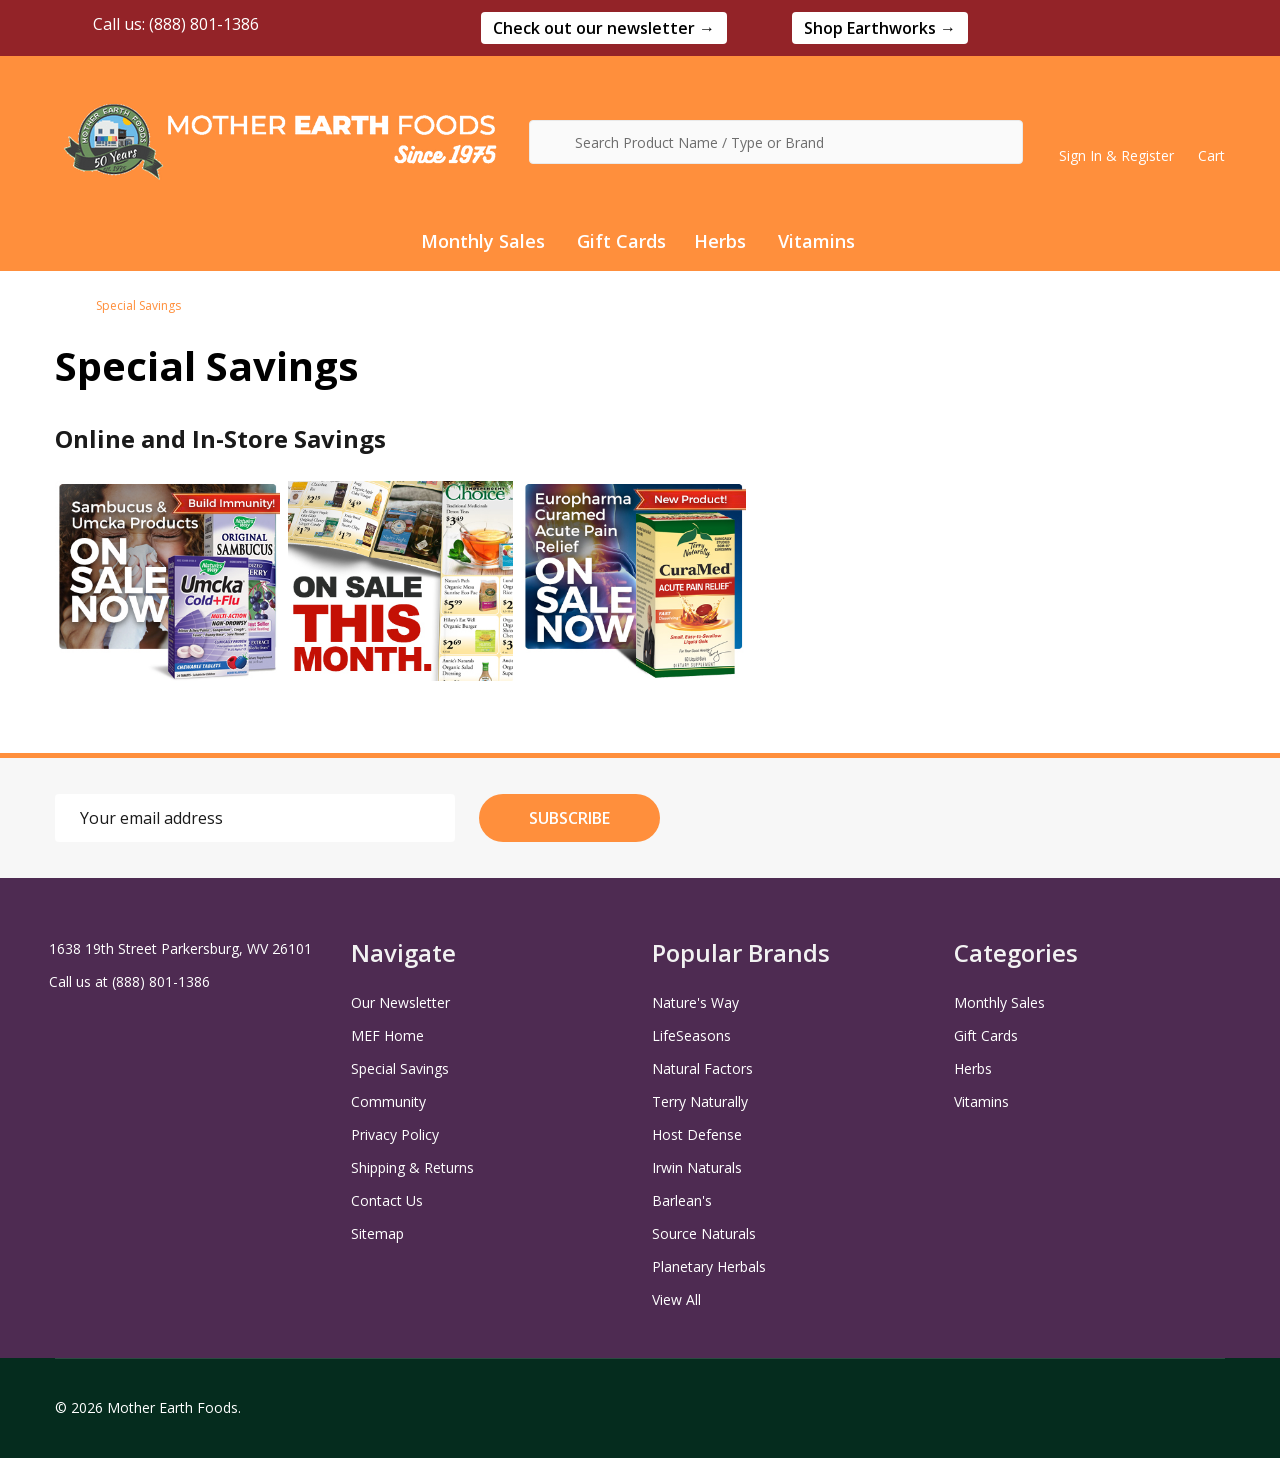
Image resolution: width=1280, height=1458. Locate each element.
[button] (604, 28)
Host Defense (697, 1134)
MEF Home (387, 1035)
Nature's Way (695, 1002)
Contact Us (387, 1200)
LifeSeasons (691, 1035)
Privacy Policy (395, 1134)
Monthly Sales (483, 241)
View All (676, 1299)
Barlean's (682, 1200)
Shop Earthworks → (880, 28)
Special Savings (400, 1068)
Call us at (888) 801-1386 (129, 981)
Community (388, 1101)
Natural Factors (702, 1068)
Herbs (720, 241)
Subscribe (569, 818)
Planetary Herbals (709, 1266)
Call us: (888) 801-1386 (157, 24)
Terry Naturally (700, 1101)
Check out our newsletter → (604, 28)
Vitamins (816, 241)
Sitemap (377, 1233)
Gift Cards (621, 241)
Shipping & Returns (412, 1167)
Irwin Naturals (697, 1167)
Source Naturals (704, 1233)
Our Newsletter (400, 1002)
